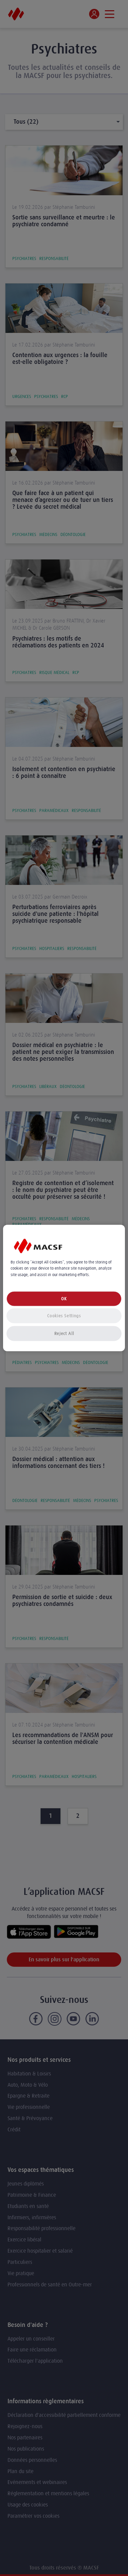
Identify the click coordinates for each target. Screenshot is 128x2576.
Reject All (64, 1333)
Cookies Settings (64, 1315)
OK (64, 1298)
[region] (64, 1288)
